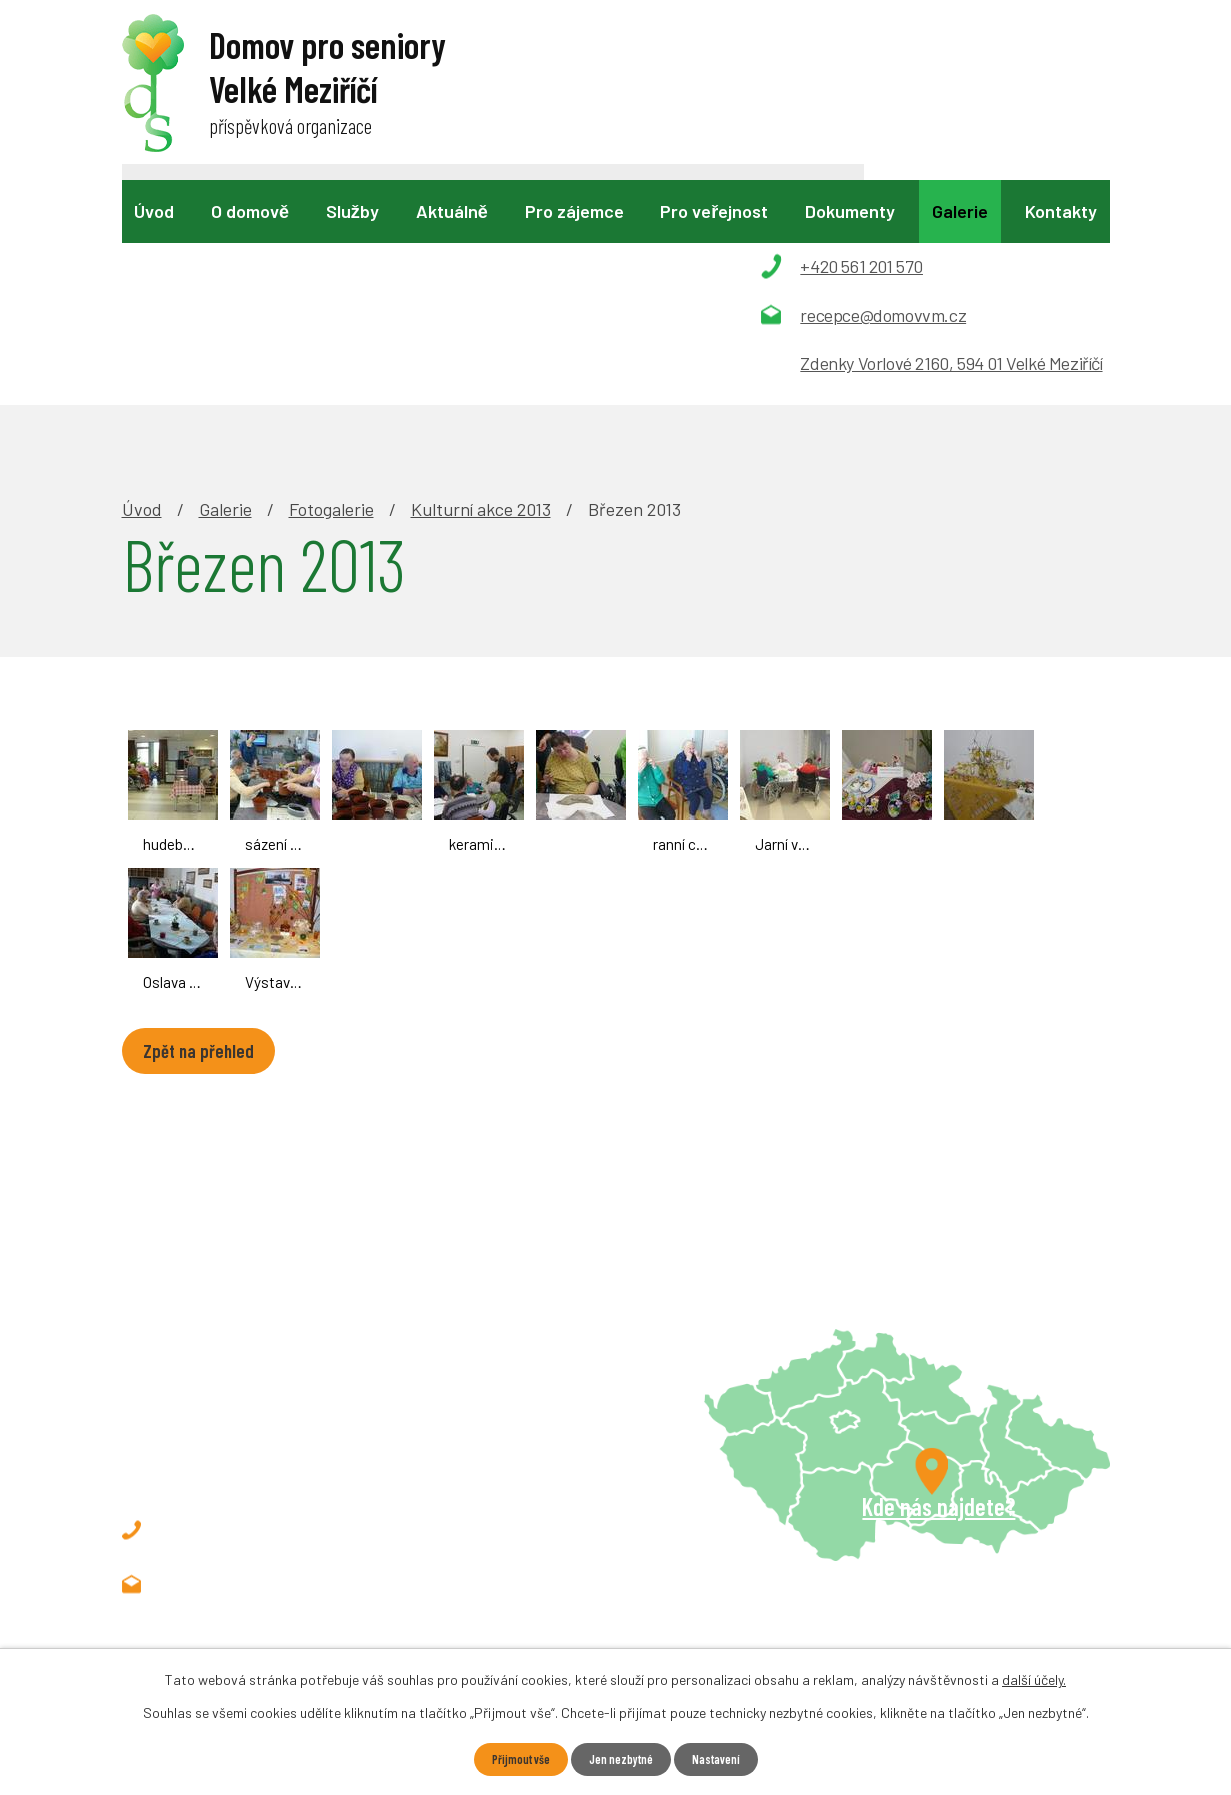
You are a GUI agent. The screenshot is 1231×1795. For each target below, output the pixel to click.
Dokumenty (850, 211)
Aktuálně (452, 211)
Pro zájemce (574, 211)
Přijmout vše (511, 1758)
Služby (352, 211)
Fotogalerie (331, 282)
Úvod (154, 211)
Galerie (960, 211)
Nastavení (726, 1758)
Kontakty (1061, 211)
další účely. (1034, 1677)
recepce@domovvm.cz (280, 1357)
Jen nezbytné (622, 1758)
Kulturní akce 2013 (481, 282)
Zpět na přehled (211, 826)
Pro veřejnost (714, 211)
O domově (250, 211)
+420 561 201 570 (258, 1303)
